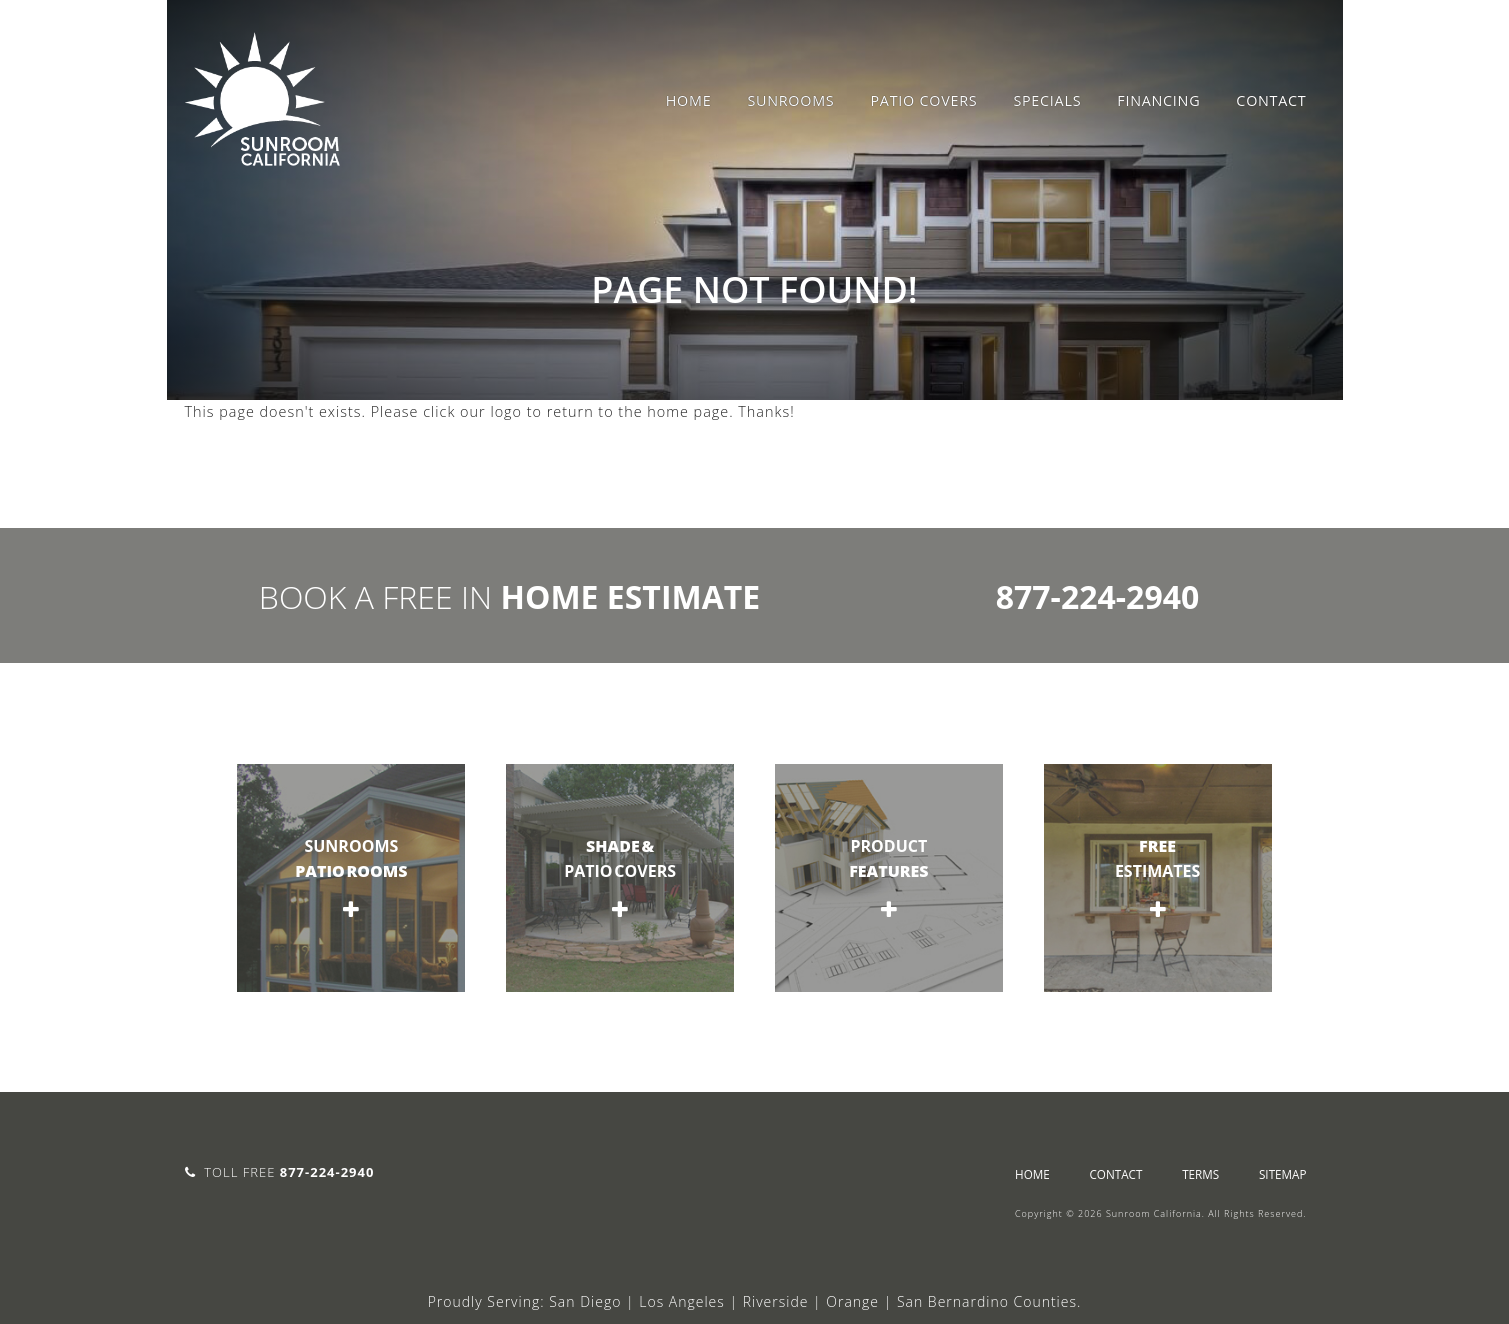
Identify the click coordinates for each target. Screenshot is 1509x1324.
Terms (1200, 1174)
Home (689, 100)
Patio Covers (923, 100)
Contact (1271, 100)
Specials (1047, 100)
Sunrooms (790, 100)
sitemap (1283, 1174)
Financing (1158, 100)
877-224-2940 (1098, 596)
